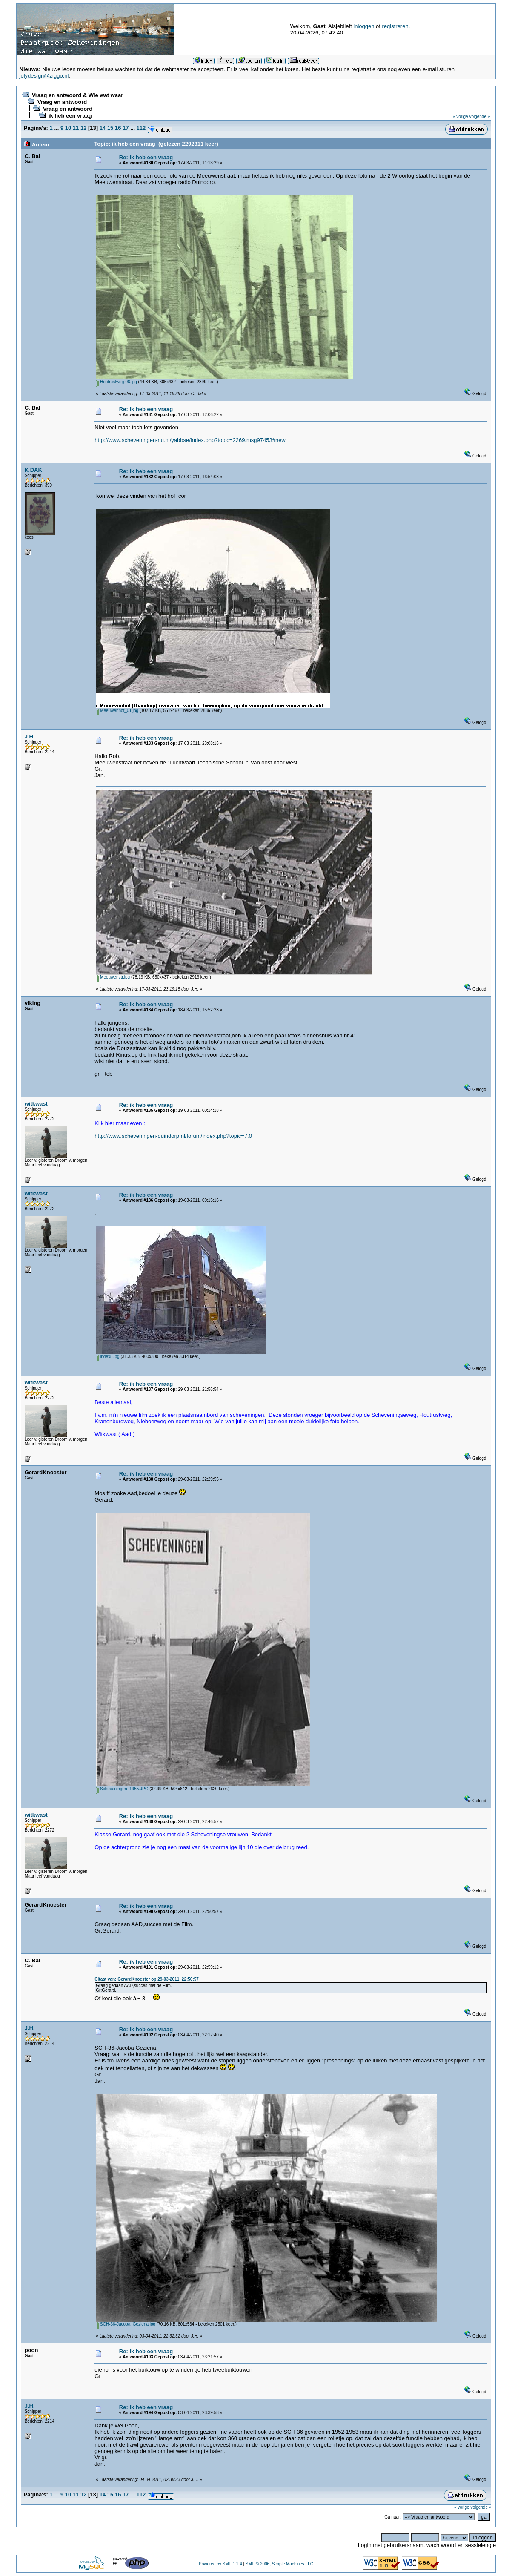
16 (118, 128)
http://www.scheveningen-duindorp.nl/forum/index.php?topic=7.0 (173, 1136)
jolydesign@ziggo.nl (44, 75)
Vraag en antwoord (62, 102)
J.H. (30, 736)
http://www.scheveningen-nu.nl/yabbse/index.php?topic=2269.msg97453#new (189, 440)
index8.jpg (107, 1356)
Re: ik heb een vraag (146, 157)
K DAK (33, 470)
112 (141, 128)
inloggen (363, 26)
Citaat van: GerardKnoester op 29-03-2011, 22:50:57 (146, 1979)
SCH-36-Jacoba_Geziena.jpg (125, 2324)
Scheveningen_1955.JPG (122, 1788)
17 (126, 128)
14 (103, 128)
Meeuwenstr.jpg (113, 977)
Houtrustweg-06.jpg (116, 381)
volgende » (479, 116)
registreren (395, 26)
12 (83, 128)
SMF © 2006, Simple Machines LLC (279, 2564)
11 (76, 128)
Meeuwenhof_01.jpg (117, 710)
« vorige (460, 116)
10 (68, 128)
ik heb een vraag (70, 115)
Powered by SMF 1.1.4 (220, 2564)
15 (110, 128)
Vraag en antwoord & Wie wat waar (77, 95)
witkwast (36, 1103)
